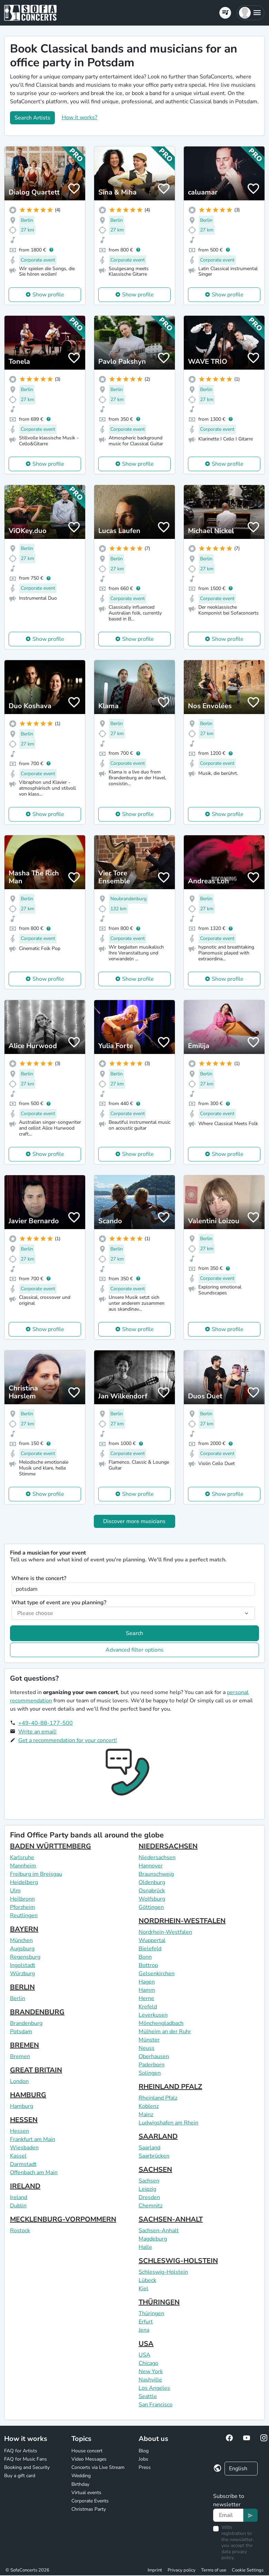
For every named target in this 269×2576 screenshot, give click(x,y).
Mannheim (23, 1866)
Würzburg (22, 1973)
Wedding (81, 2475)
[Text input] (228, 2515)
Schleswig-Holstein (163, 2272)
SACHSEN (155, 2169)
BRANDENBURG (37, 2012)
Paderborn (152, 2065)
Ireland (18, 2197)
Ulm (15, 1890)
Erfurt (146, 2322)
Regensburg (25, 1957)
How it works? (79, 117)
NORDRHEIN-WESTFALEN (182, 1921)
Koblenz (149, 2106)
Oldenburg (152, 1882)
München (21, 1940)
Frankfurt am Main (32, 2139)
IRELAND (25, 2186)
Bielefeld (150, 1948)
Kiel (143, 2288)
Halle (145, 2247)
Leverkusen (153, 2015)
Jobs (143, 2459)
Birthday (80, 2484)
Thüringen (151, 2313)
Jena (144, 2330)
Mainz (146, 2114)
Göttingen (151, 1907)
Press (145, 2467)
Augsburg (22, 1948)
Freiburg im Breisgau (36, 1874)
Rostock (20, 2230)
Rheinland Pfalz (158, 2098)
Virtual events (86, 2492)
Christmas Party (88, 2509)
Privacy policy (182, 2570)
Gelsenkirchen (157, 1973)
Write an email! (37, 1732)
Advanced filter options (134, 1650)
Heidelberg (24, 1882)
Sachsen (149, 2181)
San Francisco (155, 2404)
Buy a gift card (19, 2475)
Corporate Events (90, 2501)
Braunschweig (156, 1874)
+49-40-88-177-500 (45, 1723)
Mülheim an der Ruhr (165, 2031)
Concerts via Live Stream (97, 2467)
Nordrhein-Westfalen (165, 1932)
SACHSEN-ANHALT (171, 2219)
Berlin (17, 1998)
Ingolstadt (22, 1965)
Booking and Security (27, 2467)
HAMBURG (28, 2095)
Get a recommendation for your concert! (67, 1740)
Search (134, 1633)
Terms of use (213, 2570)
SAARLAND (158, 2136)
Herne (146, 1998)
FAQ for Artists (20, 2450)
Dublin (18, 2205)
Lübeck (147, 2280)
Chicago (148, 2363)
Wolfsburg (152, 1899)
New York (151, 2371)
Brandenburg (26, 2023)
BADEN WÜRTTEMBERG (50, 1846)
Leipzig (147, 2189)
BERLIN (22, 1987)
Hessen (19, 2131)
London (19, 2081)
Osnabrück (152, 1890)
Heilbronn (22, 1899)
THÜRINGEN (159, 2302)
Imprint (155, 2570)
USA (146, 2343)
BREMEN (24, 2045)
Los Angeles (154, 2388)
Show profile (48, 294)
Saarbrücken (154, 2156)
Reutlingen (24, 1915)
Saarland (149, 2147)
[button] (251, 12)
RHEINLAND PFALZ (170, 2086)
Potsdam (21, 2031)
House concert (86, 2450)
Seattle (148, 2396)
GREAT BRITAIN (36, 2070)
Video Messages (89, 2459)
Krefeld (148, 2007)
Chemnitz (150, 2205)
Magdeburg (153, 2239)
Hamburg (21, 2106)
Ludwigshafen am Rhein (168, 2123)
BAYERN (24, 1929)
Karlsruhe (22, 1857)
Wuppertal (152, 1940)
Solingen (150, 2073)
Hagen (147, 1982)
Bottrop (148, 1965)
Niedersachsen (157, 1857)
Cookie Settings (247, 2570)
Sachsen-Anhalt (159, 2230)
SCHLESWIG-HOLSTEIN (178, 2260)
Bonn (145, 1957)
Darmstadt (23, 2164)
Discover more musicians (134, 1521)
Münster (149, 2040)
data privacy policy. (234, 2554)
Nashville (150, 2380)
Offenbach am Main (34, 2172)
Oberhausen (154, 2056)
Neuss (147, 2048)
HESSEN (24, 2120)
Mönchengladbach (161, 2023)
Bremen (20, 2056)
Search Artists (32, 118)
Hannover (151, 1866)
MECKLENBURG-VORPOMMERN (63, 2219)
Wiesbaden (24, 2147)
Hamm (147, 1990)
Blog (144, 2450)
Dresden (149, 2197)
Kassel (18, 2156)
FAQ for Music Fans (25, 2459)
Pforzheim (22, 1907)
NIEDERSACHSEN (168, 1846)
